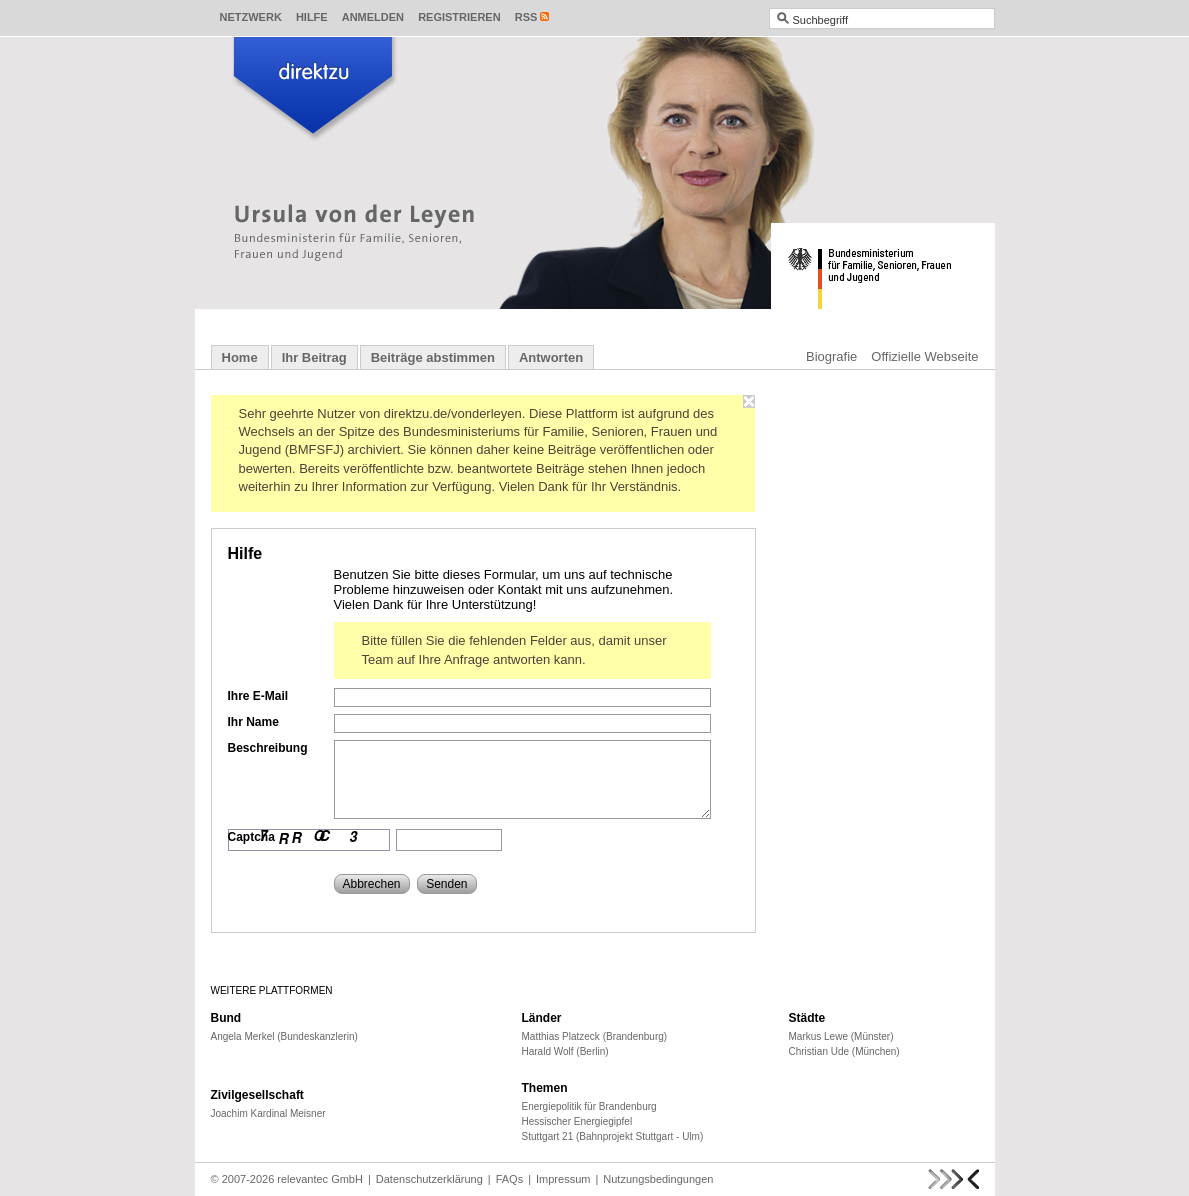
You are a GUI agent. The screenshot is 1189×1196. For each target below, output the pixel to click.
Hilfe (312, 17)
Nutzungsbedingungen (658, 1179)
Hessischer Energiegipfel (577, 1121)
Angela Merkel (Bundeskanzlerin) (284, 1036)
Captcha (251, 837)
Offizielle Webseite (924, 356)
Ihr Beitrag (314, 357)
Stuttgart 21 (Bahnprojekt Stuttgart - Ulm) (613, 1136)
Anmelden (373, 17)
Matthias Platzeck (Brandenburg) (595, 1036)
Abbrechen (372, 884)
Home (240, 357)
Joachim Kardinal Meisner (268, 1113)
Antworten (551, 357)
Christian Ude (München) (844, 1051)
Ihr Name (253, 722)
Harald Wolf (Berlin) (565, 1051)
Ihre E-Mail (258, 696)
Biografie (831, 356)
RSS (526, 17)
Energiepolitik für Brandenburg (589, 1106)
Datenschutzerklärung (429, 1179)
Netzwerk (251, 17)
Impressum (563, 1179)
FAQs (510, 1179)
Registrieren (459, 17)
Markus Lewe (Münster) (841, 1036)
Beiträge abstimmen (433, 357)
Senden (446, 884)
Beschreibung (268, 748)
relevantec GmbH (320, 1179)
